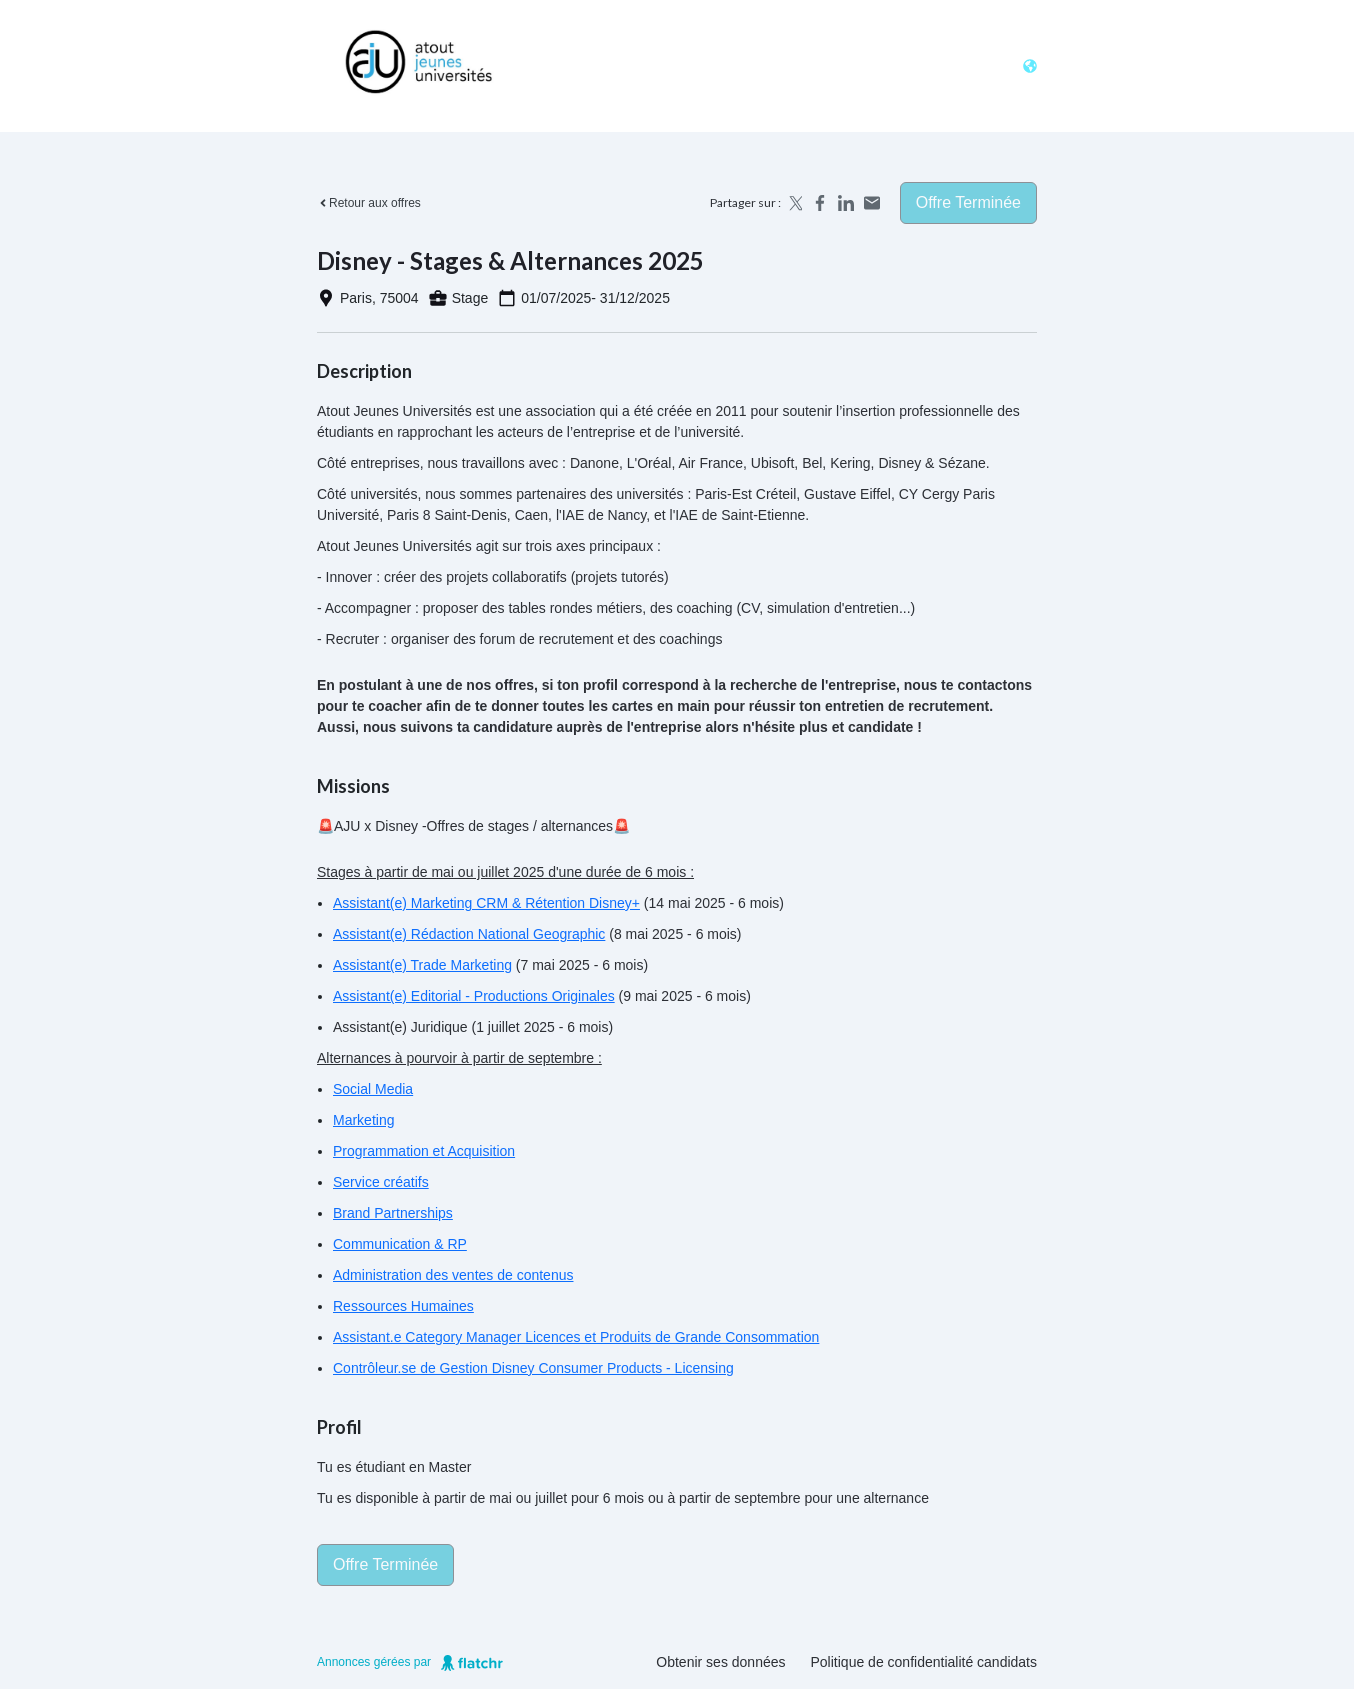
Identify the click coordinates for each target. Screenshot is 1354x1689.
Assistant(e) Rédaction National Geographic (469, 934)
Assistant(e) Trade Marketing (422, 965)
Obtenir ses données (720, 1662)
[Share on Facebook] (820, 203)
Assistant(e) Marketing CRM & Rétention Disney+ (486, 903)
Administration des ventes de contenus (453, 1275)
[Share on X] (794, 203)
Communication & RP (400, 1244)
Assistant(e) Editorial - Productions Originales (474, 996)
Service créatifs (381, 1182)
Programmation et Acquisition (424, 1151)
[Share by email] (872, 203)
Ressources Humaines (403, 1306)
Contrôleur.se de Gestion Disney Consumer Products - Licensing (533, 1368)
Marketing (363, 1120)
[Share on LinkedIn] (846, 203)
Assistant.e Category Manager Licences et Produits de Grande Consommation (576, 1337)
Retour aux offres (369, 203)
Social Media (373, 1089)
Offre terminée (968, 202)
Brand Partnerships (393, 1213)
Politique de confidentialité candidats (924, 1662)
